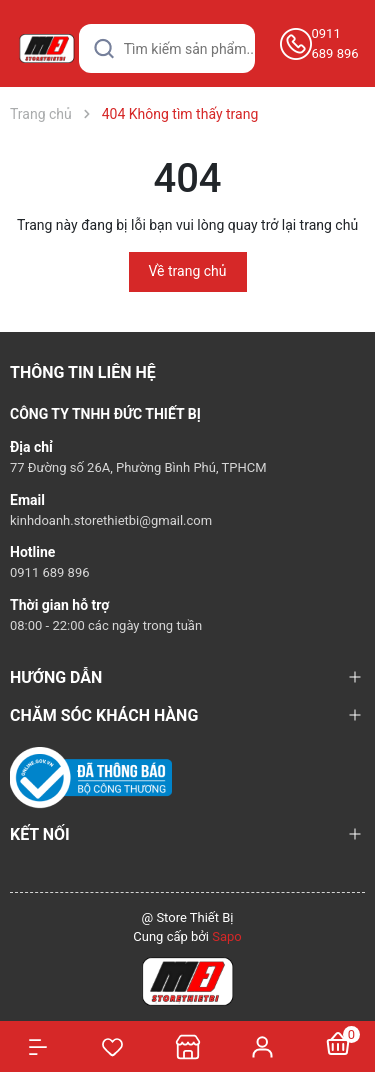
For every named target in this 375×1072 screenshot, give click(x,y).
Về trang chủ (188, 271)
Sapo (227, 936)
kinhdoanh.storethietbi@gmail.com (111, 520)
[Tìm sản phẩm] (167, 48)
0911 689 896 (335, 43)
